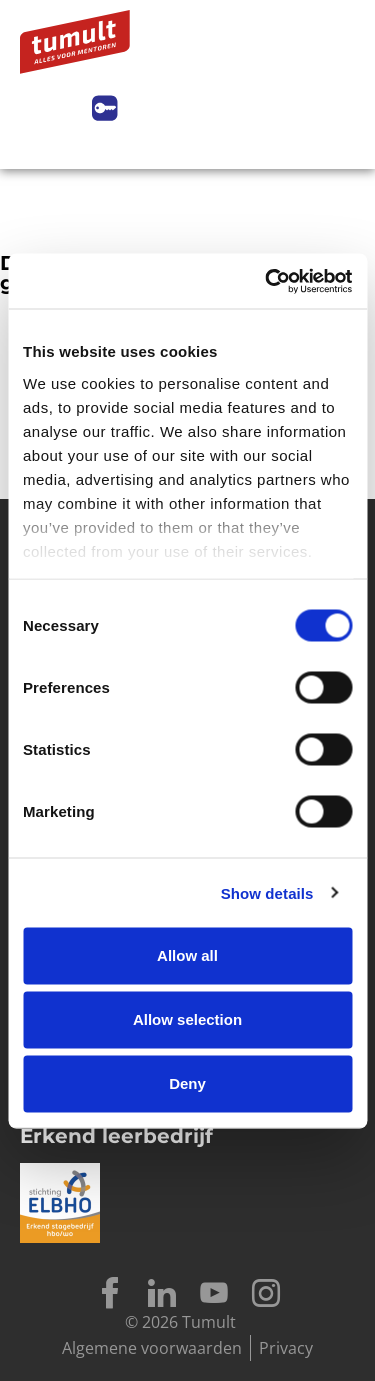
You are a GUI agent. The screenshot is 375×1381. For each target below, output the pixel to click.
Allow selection (187, 1019)
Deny (187, 1083)
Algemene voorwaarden (152, 1348)
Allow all (187, 955)
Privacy (286, 1348)
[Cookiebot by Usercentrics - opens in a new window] (267, 281)
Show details (267, 892)
